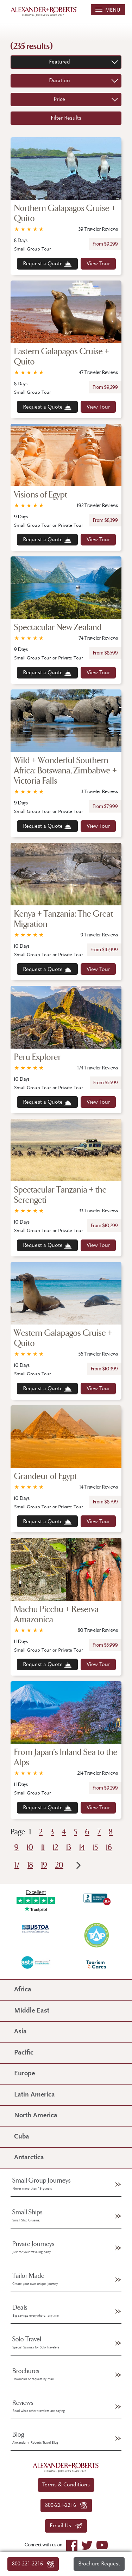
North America (35, 2115)
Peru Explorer (37, 1057)
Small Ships (27, 2215)
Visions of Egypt (40, 495)
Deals (35, 2311)
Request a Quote (47, 264)
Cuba (21, 2137)
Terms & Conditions (66, 2485)
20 (59, 1865)
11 (43, 1847)
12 (55, 1847)
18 (30, 1865)
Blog (35, 2438)
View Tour (98, 264)
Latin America (34, 2095)
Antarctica (29, 2157)
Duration (59, 81)
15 (95, 1847)
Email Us (66, 2526)
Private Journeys (33, 2247)
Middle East (31, 2011)
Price (59, 99)
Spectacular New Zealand (58, 627)
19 (44, 1865)
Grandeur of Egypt (45, 1476)
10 (30, 1847)
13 (68, 1847)
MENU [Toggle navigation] (107, 10)
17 (16, 1865)
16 (109, 1847)
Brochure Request (99, 2564)
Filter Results (66, 118)
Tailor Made (35, 2279)
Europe (24, 2073)
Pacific (23, 2053)
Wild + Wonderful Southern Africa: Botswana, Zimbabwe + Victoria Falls (65, 770)
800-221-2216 (33, 2564)
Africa (22, 1989)
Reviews (38, 2406)
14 (82, 1847)
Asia (20, 2031)
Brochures (33, 2374)
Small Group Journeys (41, 2184)
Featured (59, 62)
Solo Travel (35, 2342)
